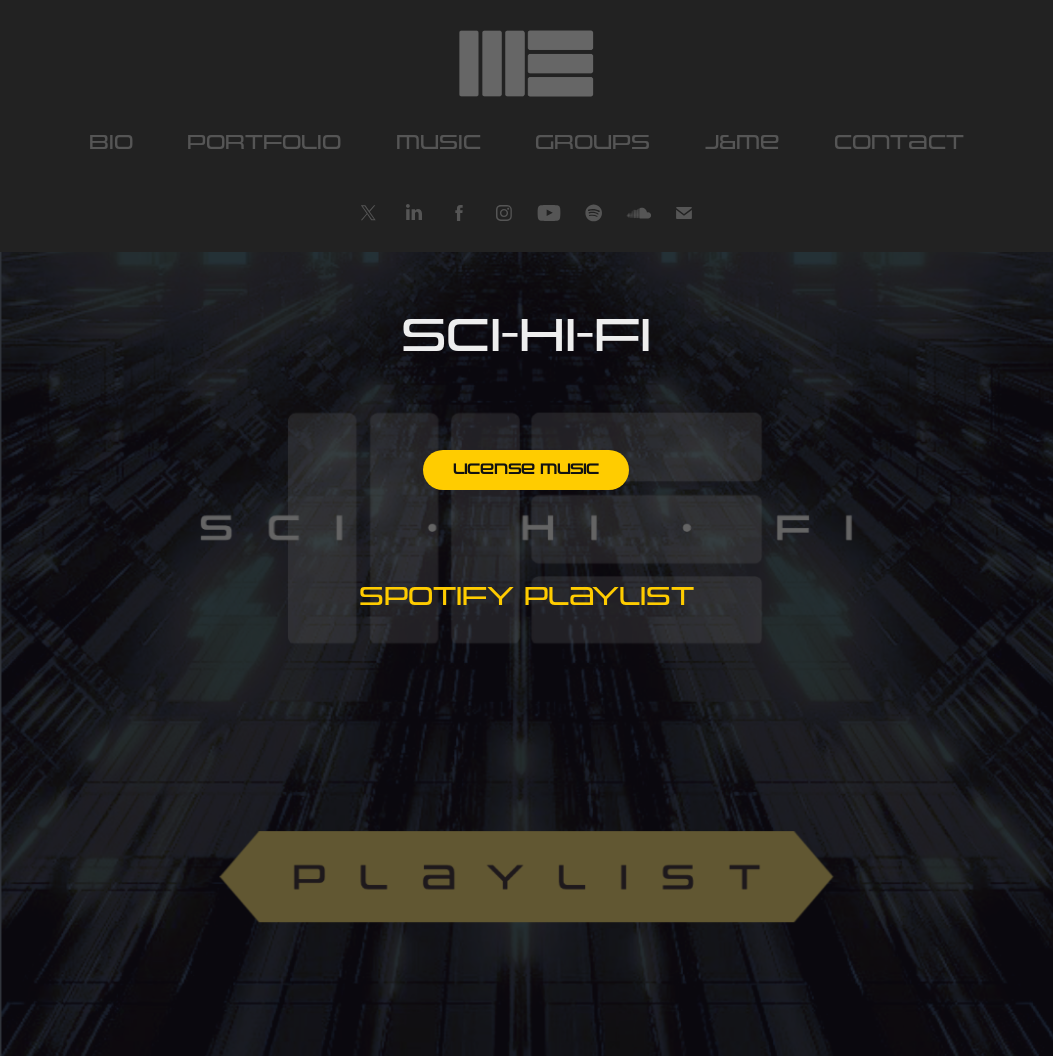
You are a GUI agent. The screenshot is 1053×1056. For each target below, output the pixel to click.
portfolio (264, 143)
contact (899, 143)
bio (111, 143)
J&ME (742, 143)
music (438, 143)
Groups (592, 143)
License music (526, 469)
